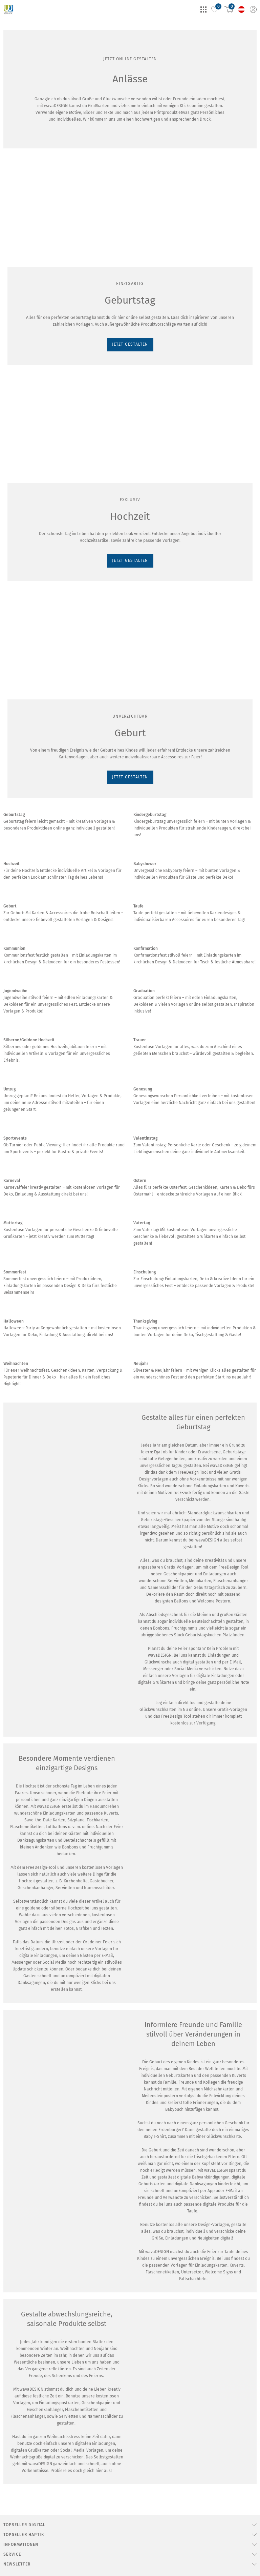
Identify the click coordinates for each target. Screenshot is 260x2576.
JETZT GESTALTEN (25, 291)
